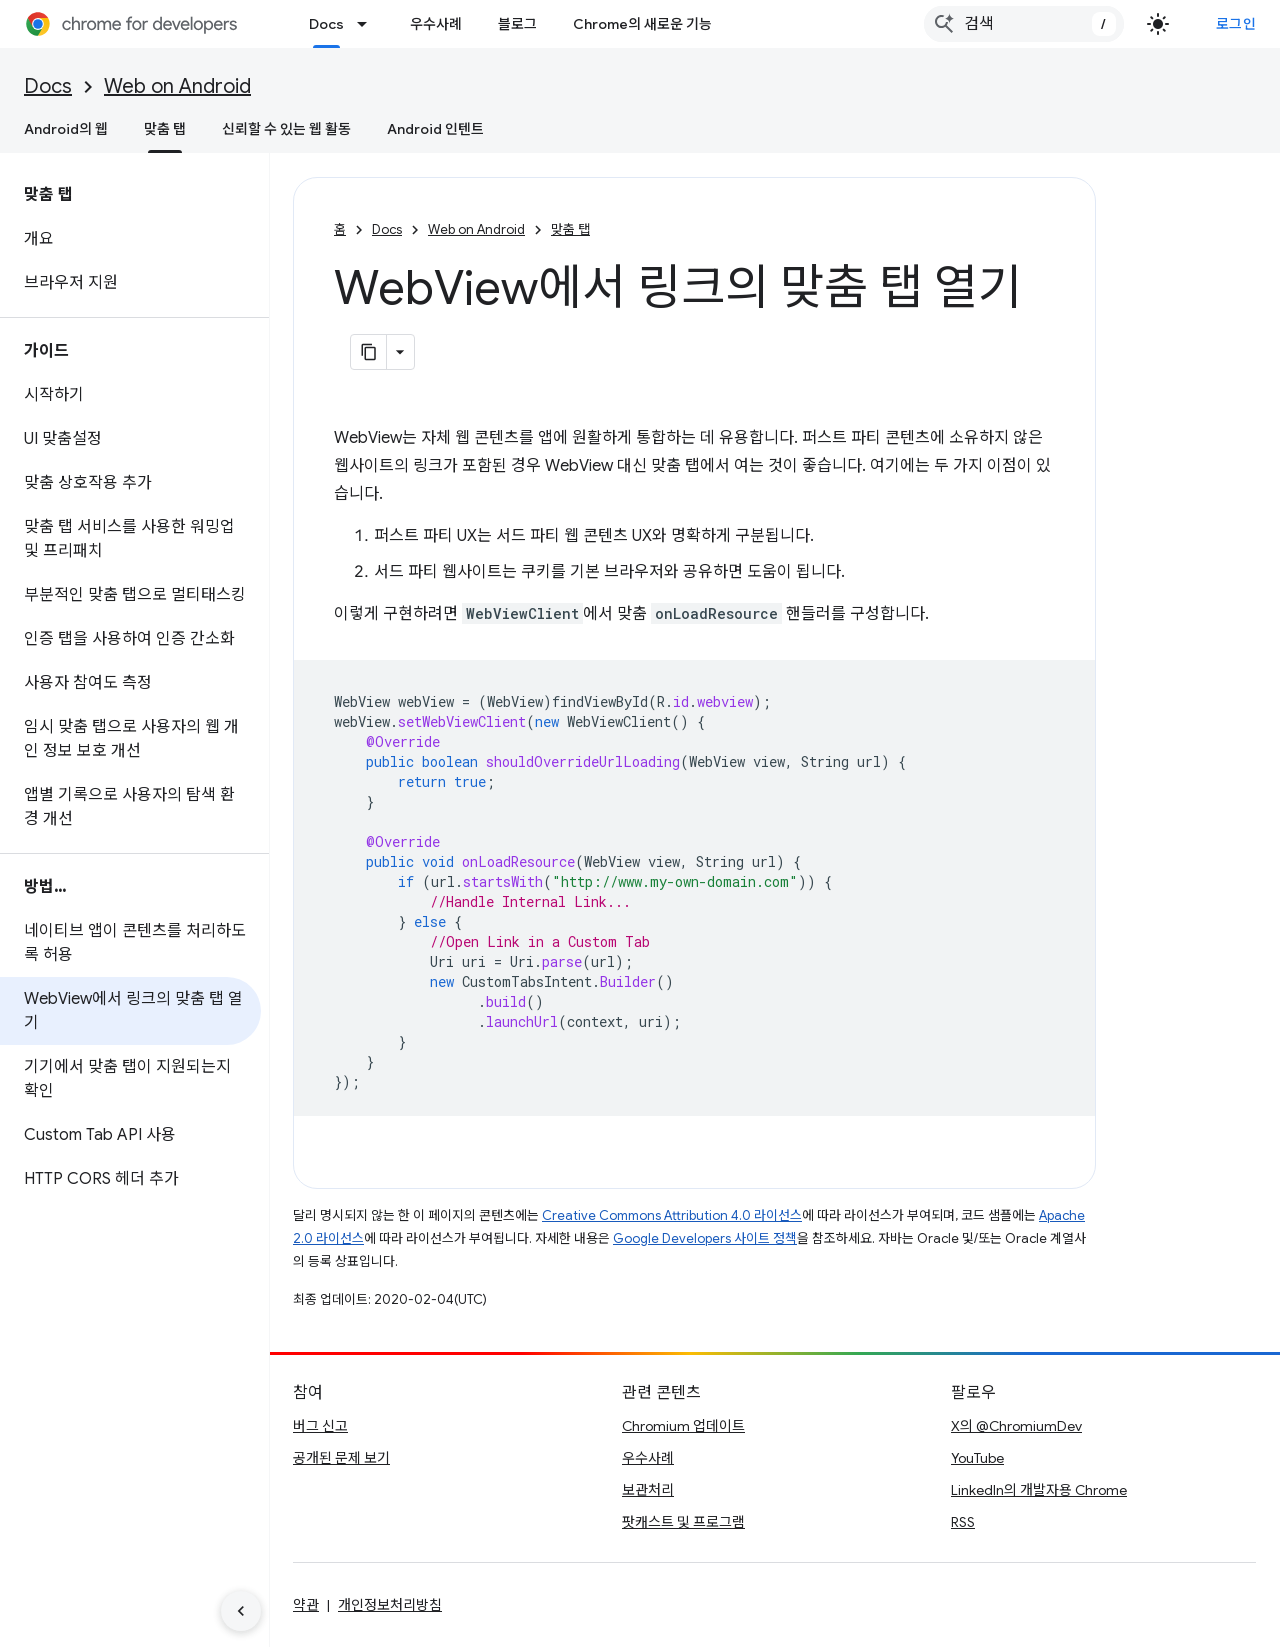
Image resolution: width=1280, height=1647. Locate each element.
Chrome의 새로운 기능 (642, 24)
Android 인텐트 (435, 129)
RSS (963, 1522)
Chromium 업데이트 (683, 1426)
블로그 (517, 24)
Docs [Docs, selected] (326, 24)
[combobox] (1024, 24)
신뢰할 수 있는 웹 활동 (286, 129)
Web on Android (177, 86)
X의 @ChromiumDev (1016, 1426)
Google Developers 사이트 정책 (705, 1238)
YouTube (977, 1458)
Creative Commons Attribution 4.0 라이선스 (672, 1215)
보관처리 (648, 1490)
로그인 (1236, 24)
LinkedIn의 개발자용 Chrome (1039, 1490)
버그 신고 (320, 1426)
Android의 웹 (66, 129)
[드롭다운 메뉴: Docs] (368, 24)
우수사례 (436, 24)
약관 (306, 1605)
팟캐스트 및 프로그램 (683, 1522)
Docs (48, 86)
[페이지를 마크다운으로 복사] (369, 352)
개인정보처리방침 (390, 1605)
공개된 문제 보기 (341, 1458)
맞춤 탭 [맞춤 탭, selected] (165, 129)
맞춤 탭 (570, 229)
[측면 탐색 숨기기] (241, 1611)
